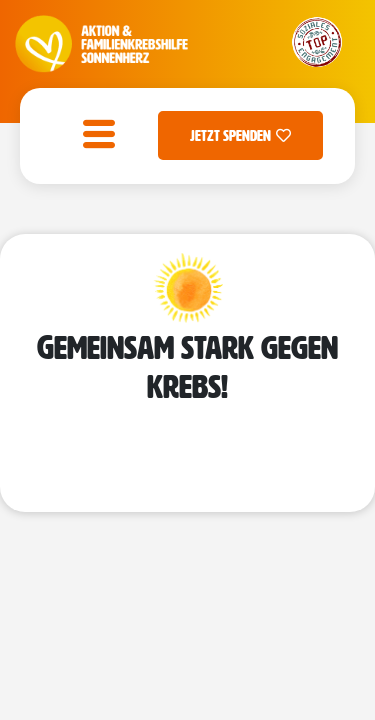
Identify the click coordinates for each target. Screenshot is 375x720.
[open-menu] (94, 136)
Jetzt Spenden (240, 135)
